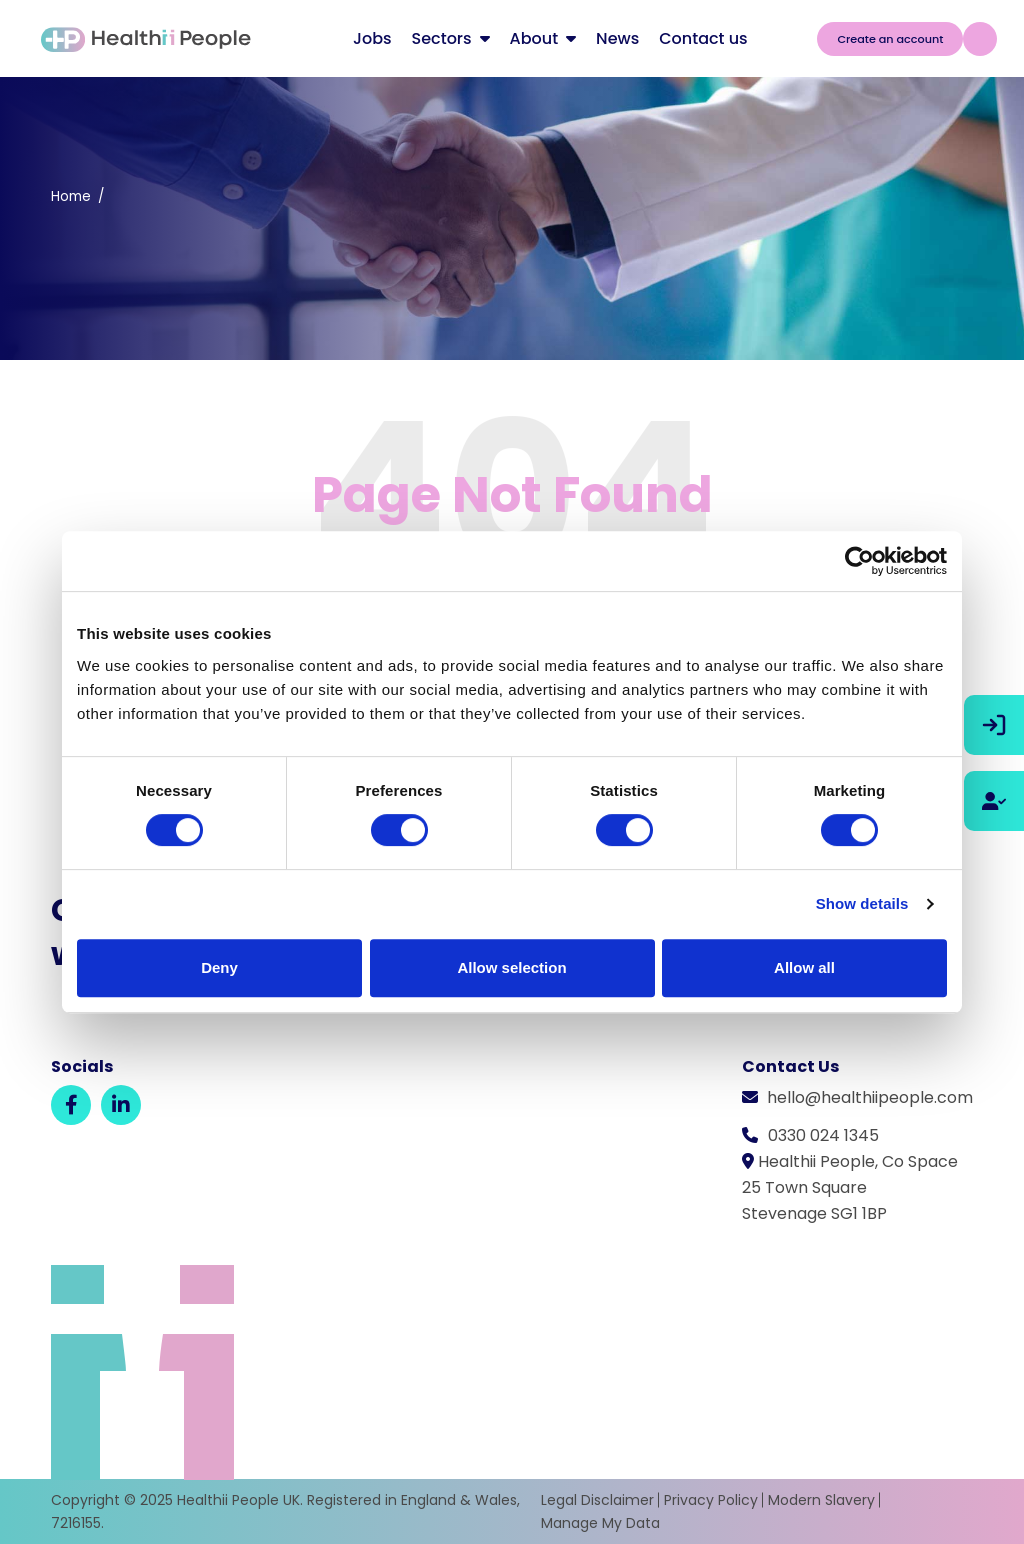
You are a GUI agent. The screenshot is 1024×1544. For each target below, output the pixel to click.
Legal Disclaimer (597, 1500)
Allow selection (511, 967)
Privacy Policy (711, 1500)
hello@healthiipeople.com (870, 1097)
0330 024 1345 (823, 1135)
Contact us (703, 38)
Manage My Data (600, 1523)
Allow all (804, 967)
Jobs (372, 38)
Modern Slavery (821, 1500)
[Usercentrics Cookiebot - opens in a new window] (859, 561)
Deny (219, 967)
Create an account (890, 39)
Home (71, 196)
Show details (862, 903)
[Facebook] (71, 1105)
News (617, 38)
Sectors (442, 38)
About (534, 38)
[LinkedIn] (121, 1105)
